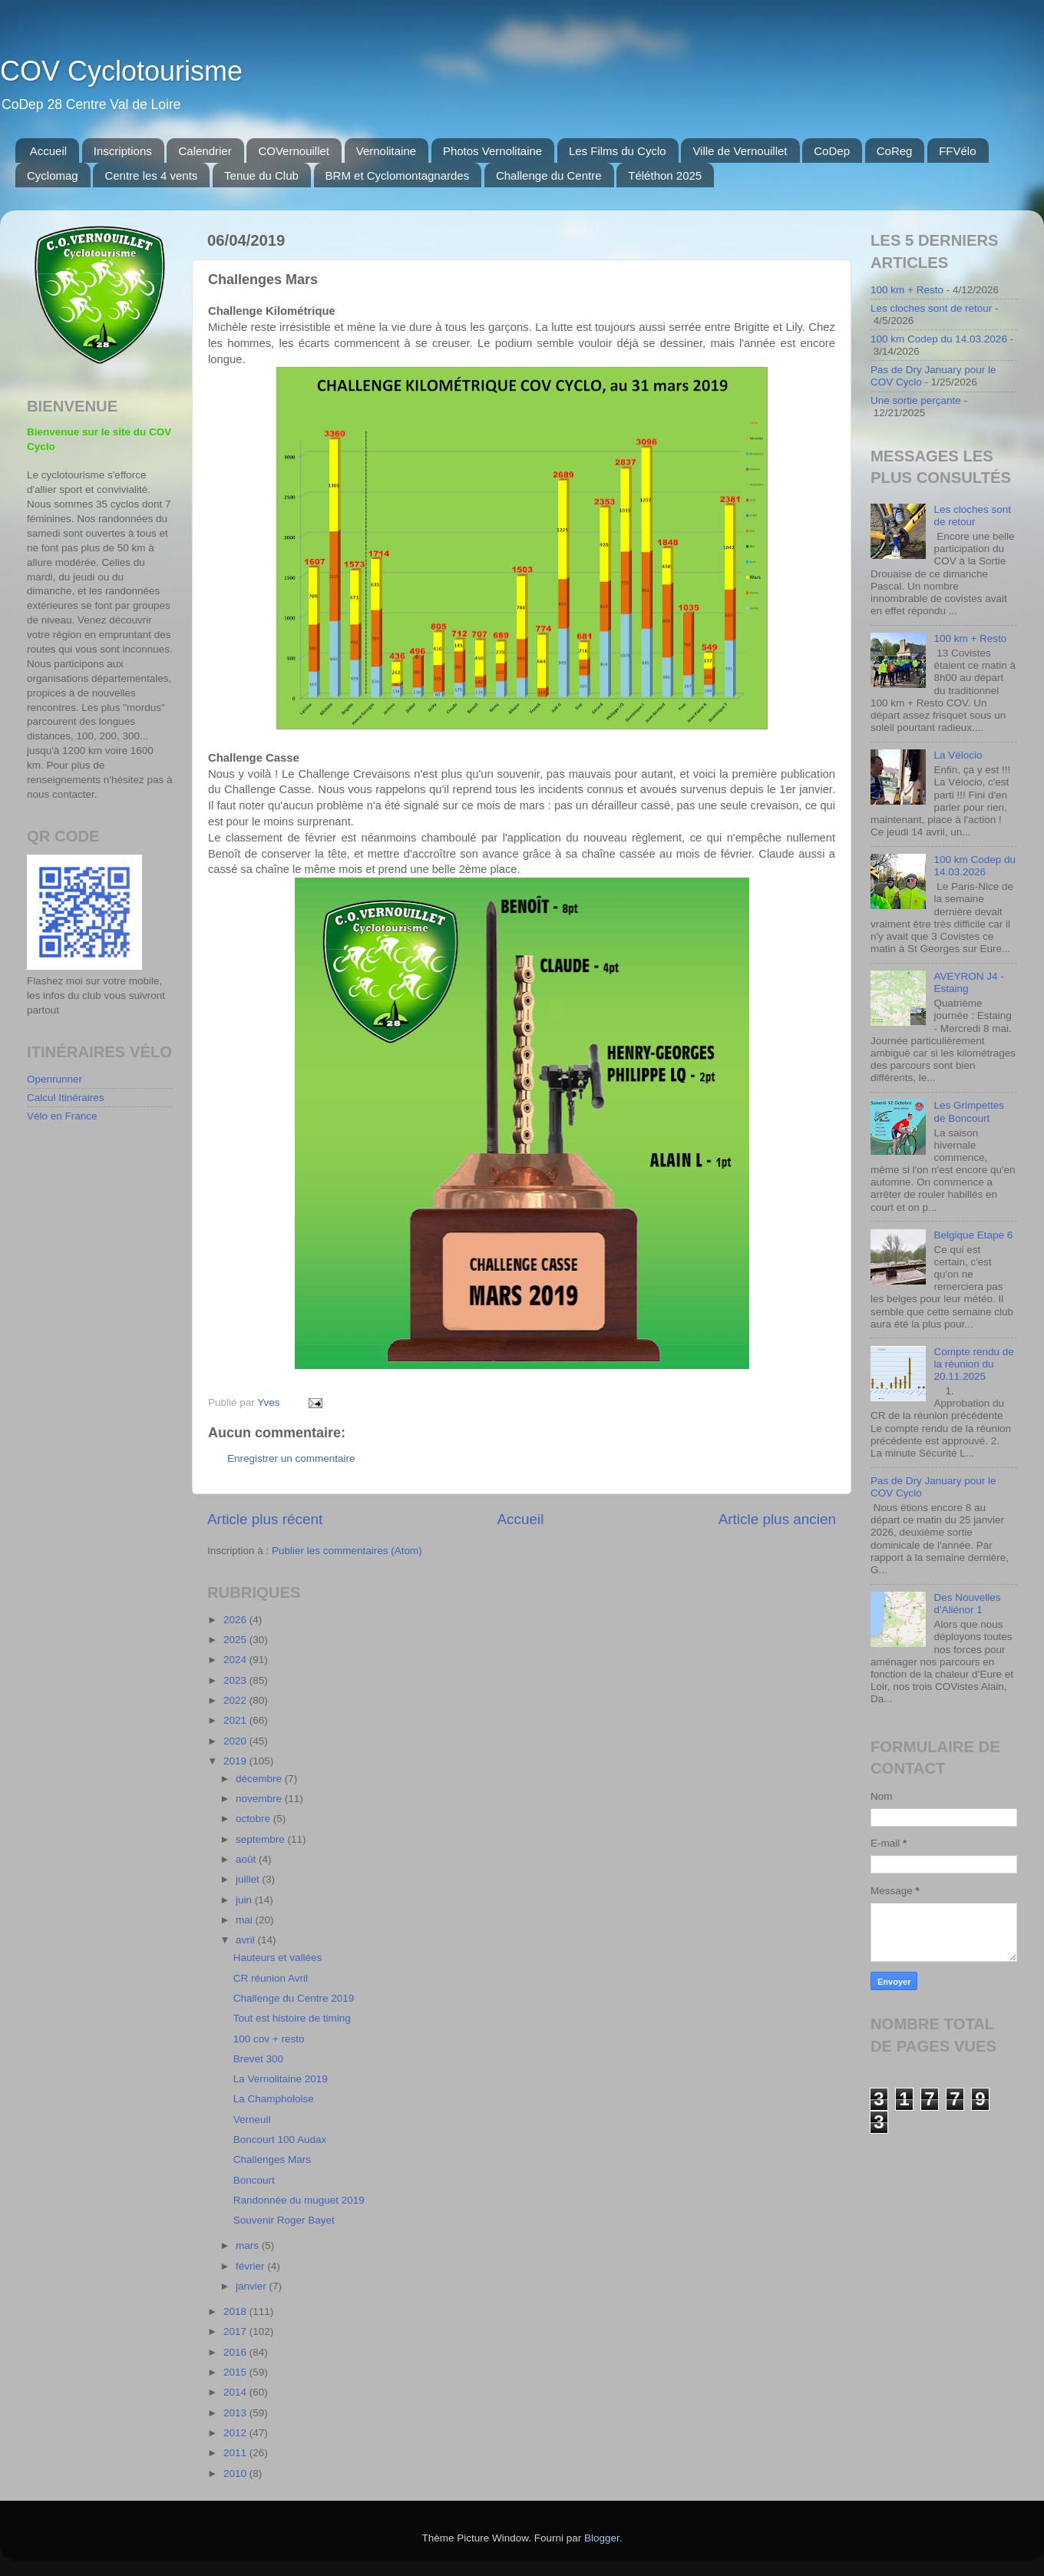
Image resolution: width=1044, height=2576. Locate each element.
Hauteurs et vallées (277, 1957)
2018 (236, 2311)
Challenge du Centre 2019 (294, 1998)
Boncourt (254, 2180)
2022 (236, 1700)
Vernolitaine (386, 150)
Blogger (601, 2538)
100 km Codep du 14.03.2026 (939, 339)
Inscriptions (123, 150)
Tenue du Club (261, 175)
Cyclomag (52, 175)
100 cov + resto (269, 2039)
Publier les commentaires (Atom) (347, 1550)
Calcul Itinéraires (65, 1097)
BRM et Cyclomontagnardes (397, 175)
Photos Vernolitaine (492, 150)
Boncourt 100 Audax (280, 2139)
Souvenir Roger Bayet (284, 2220)
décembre (260, 1778)
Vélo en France (62, 1116)
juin (245, 1900)
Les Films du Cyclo (617, 150)
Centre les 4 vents (150, 175)
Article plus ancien (777, 1519)
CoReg (895, 150)
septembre (262, 1839)
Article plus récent (264, 1519)
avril (247, 1940)
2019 (236, 1761)
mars (249, 2245)
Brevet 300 (258, 2059)
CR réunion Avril (270, 1978)
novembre (260, 1798)
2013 (236, 2413)
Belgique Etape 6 (973, 1235)
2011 (236, 2453)
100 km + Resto (907, 290)
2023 (236, 1680)
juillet (249, 1879)
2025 (236, 1639)
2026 (236, 1619)
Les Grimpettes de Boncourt (968, 1111)
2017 (236, 2331)
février (251, 2266)
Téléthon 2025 (665, 175)
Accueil (48, 150)
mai (246, 1920)
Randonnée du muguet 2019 (299, 2200)
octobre (254, 1818)
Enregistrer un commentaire (291, 1458)
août (247, 1859)
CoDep (832, 150)
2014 (236, 2392)
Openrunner (54, 1079)
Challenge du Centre (549, 175)
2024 (236, 1659)
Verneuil (252, 2119)
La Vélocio (957, 755)
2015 (236, 2372)
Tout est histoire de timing (292, 2018)
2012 (236, 2433)
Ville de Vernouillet (739, 150)
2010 (236, 2473)
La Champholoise (273, 2099)
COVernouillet (293, 150)
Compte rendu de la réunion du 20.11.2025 (973, 1364)
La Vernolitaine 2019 (280, 2079)
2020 (236, 1741)
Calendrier (204, 150)
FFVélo (957, 150)
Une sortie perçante (916, 400)
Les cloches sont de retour (931, 308)
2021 (236, 1720)
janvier (252, 2286)
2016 (236, 2352)
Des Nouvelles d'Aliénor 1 (966, 1603)
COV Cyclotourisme (121, 71)
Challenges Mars (272, 2159)
